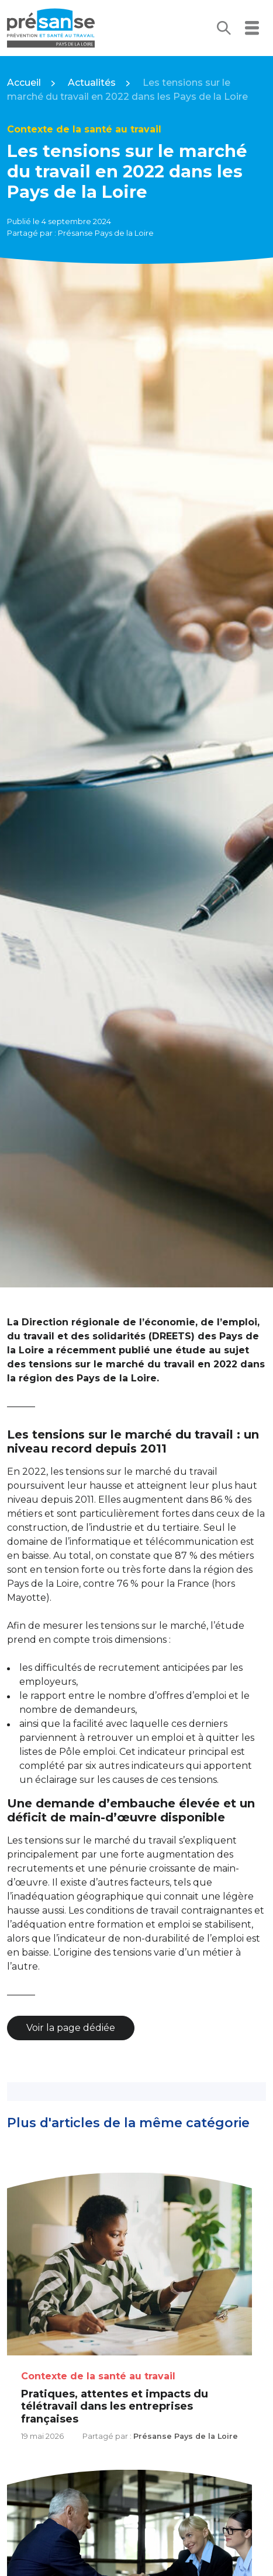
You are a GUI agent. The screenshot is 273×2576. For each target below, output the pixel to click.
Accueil (24, 82)
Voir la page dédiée (70, 2027)
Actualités (92, 82)
